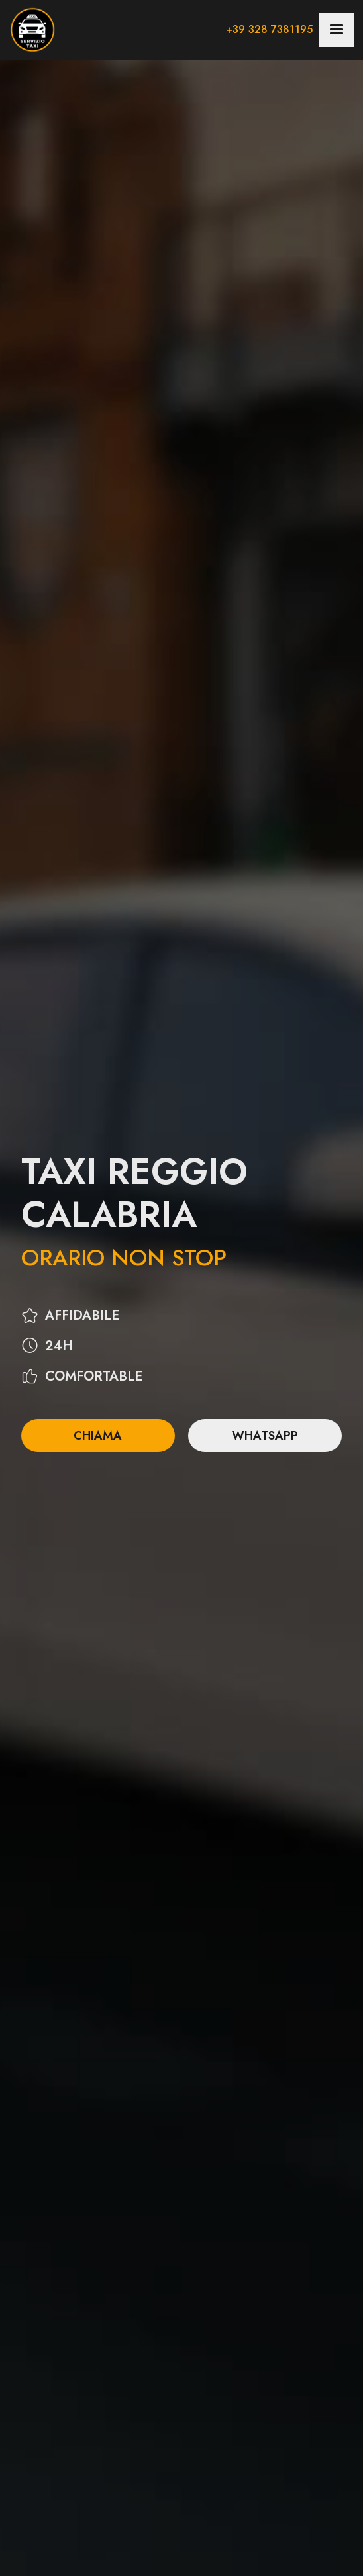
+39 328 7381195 (269, 29)
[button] (336, 30)
